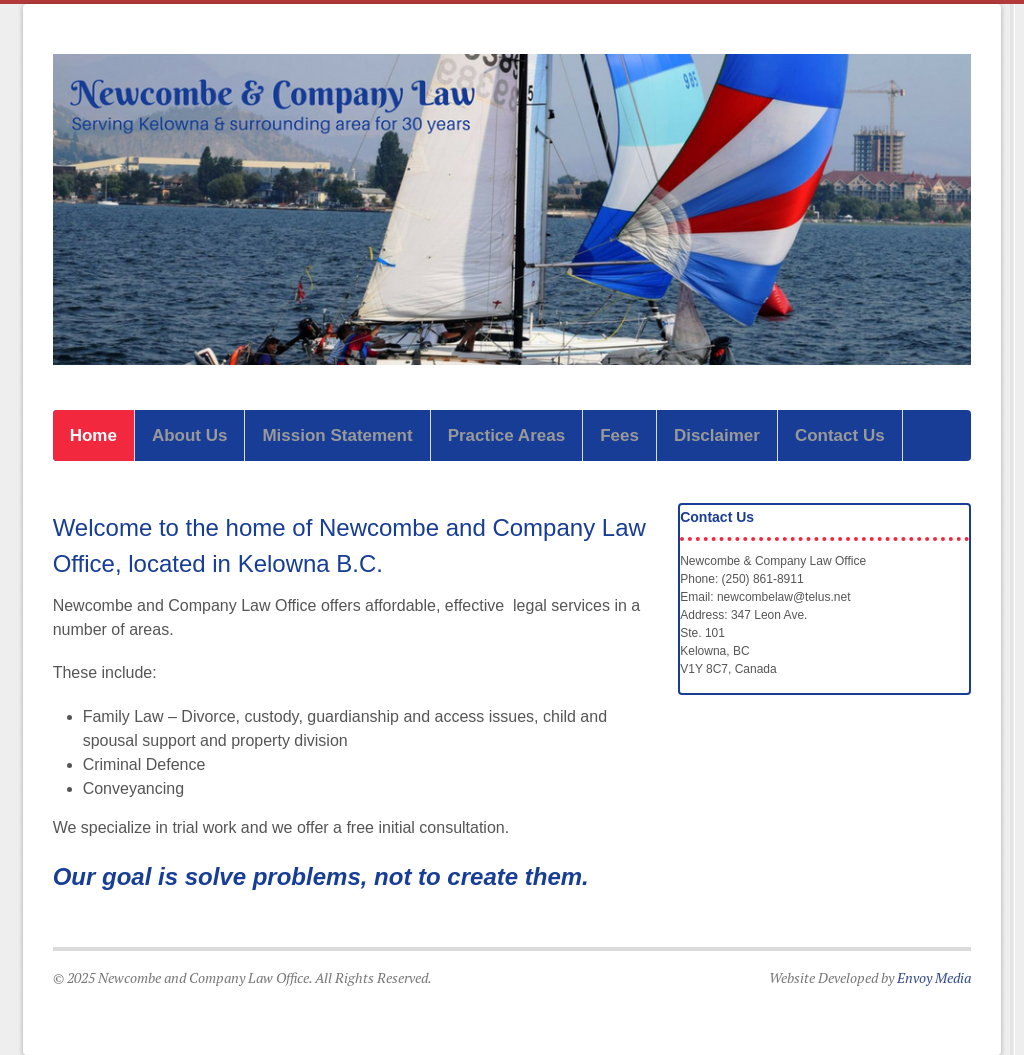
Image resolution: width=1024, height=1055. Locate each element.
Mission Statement (337, 435)
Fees (619, 435)
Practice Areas (507, 435)
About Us (190, 435)
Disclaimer (717, 435)
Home (93, 435)
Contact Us (840, 435)
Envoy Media (934, 977)
